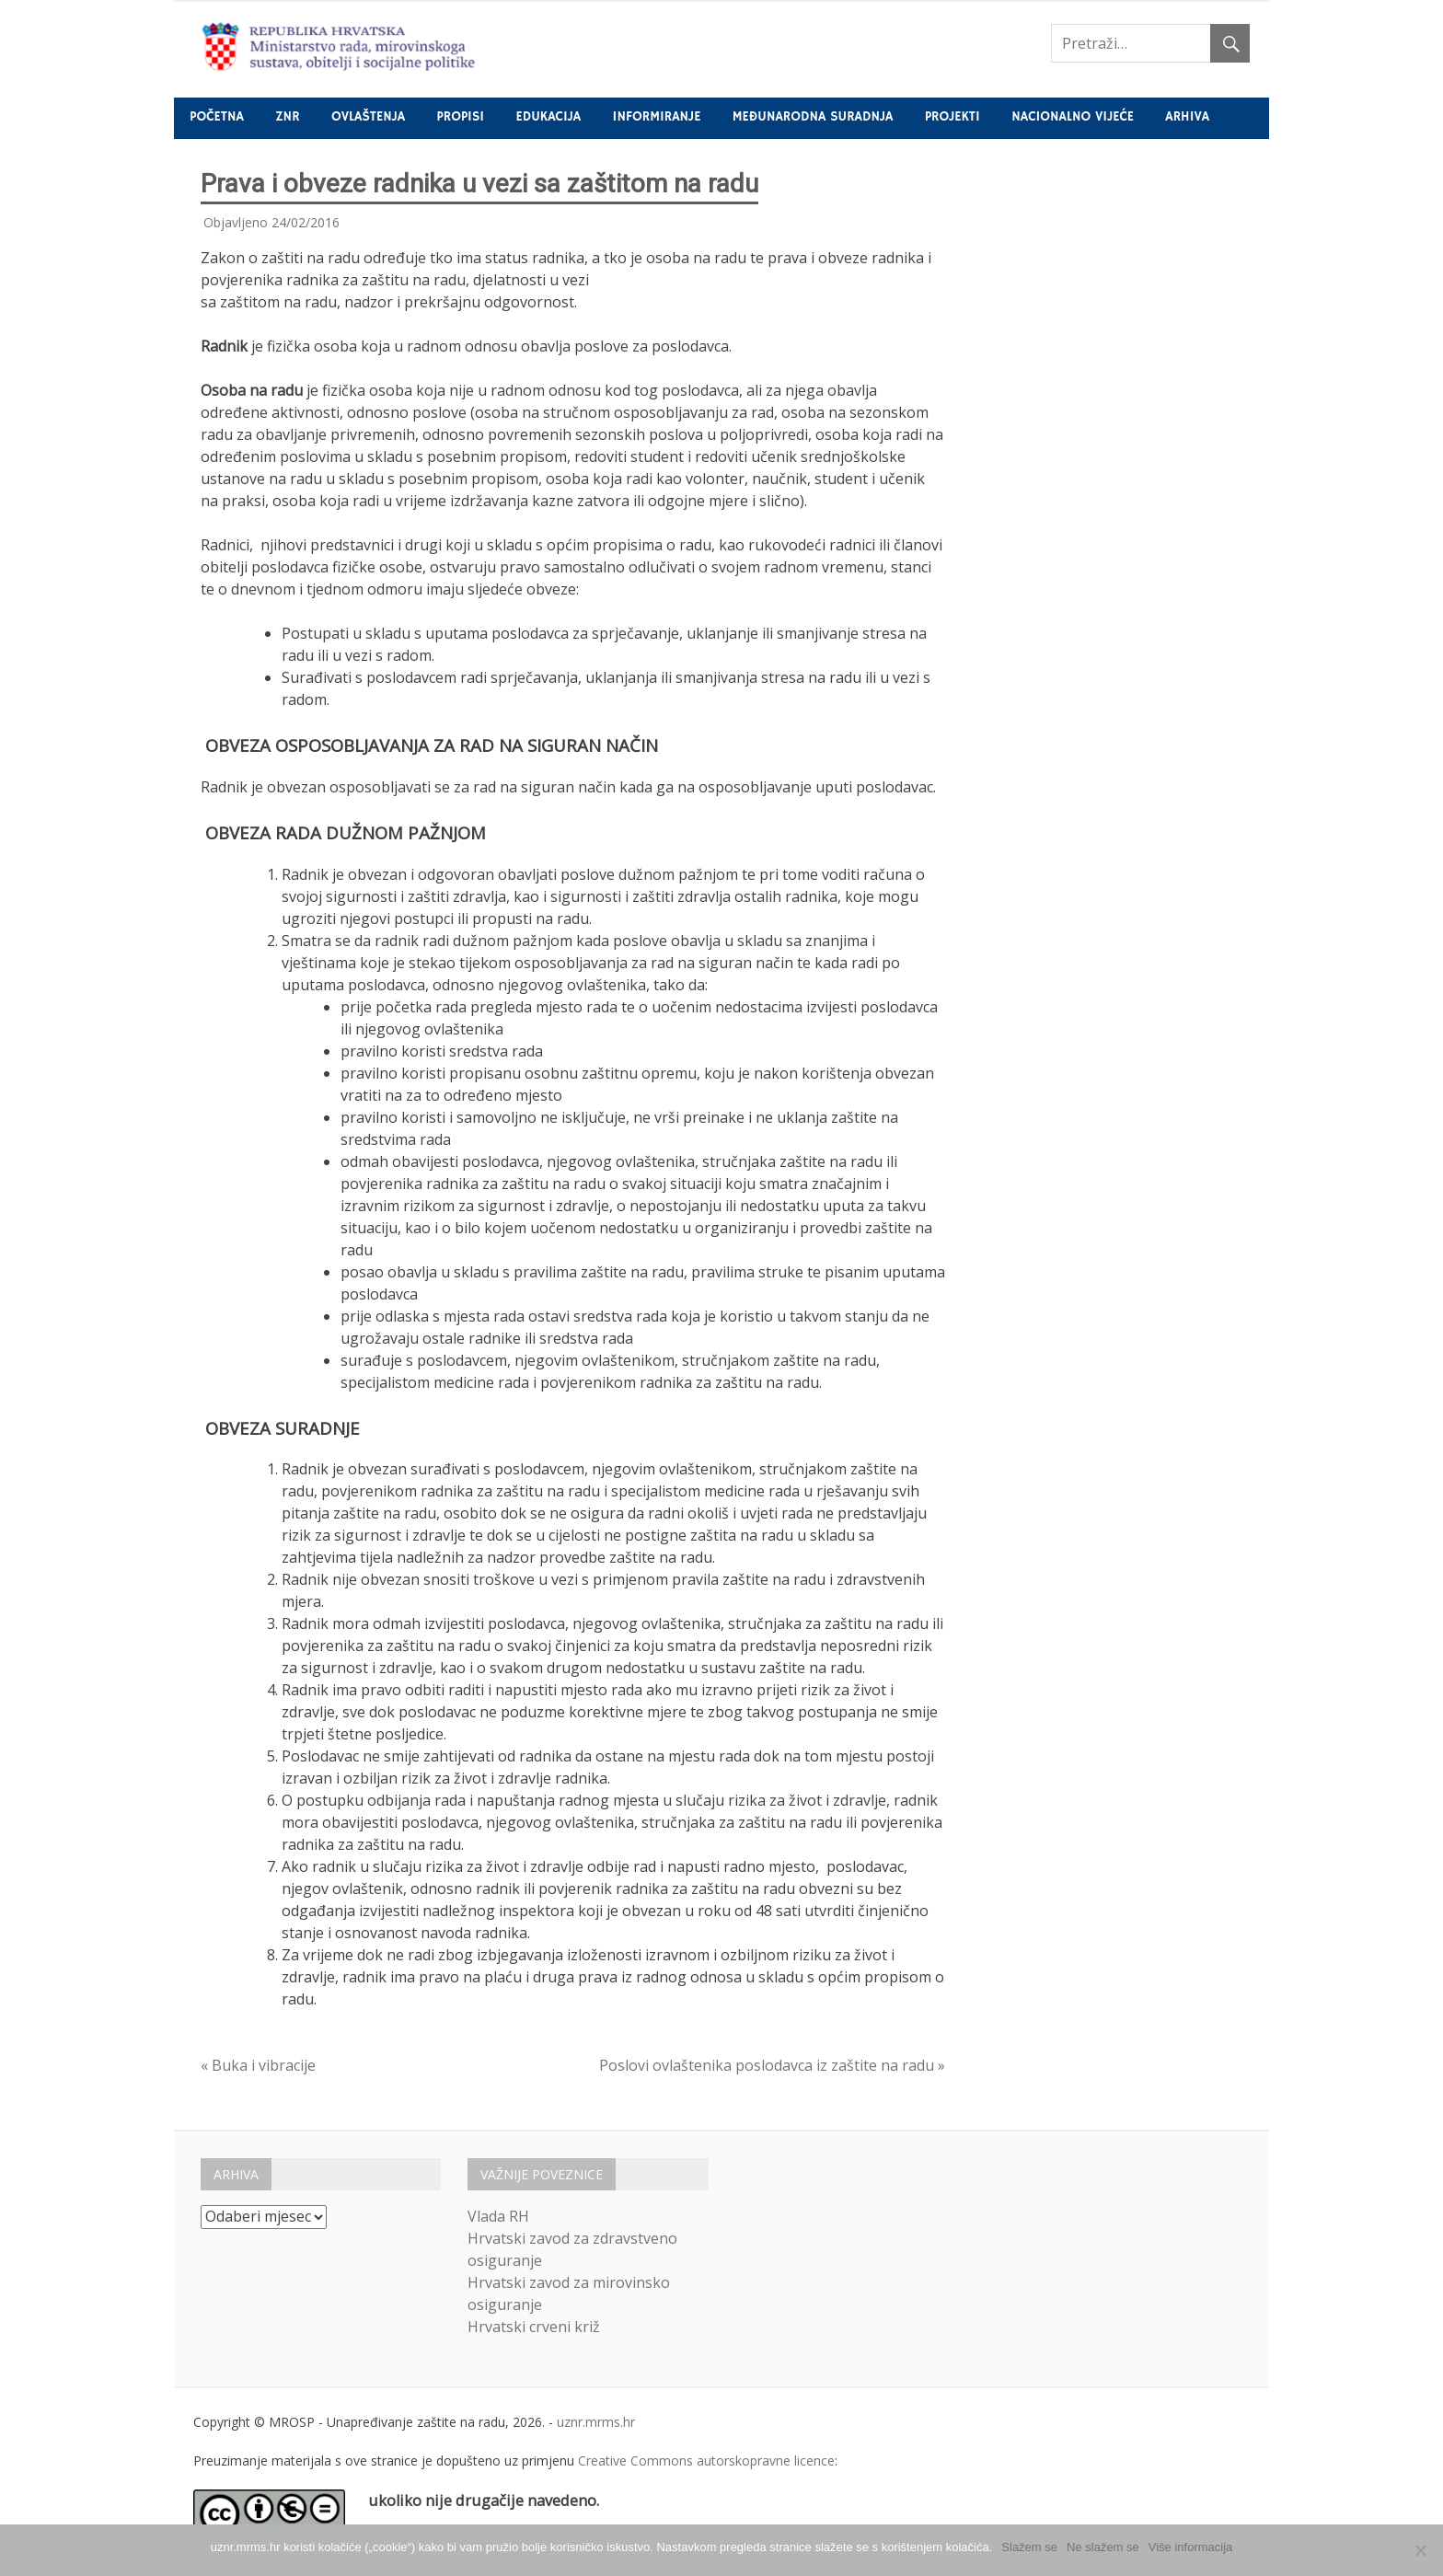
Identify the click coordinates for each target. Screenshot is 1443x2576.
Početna (217, 117)
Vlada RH (498, 2216)
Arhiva (1187, 117)
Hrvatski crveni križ (534, 2326)
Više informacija (1191, 2547)
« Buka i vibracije (258, 2065)
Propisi (460, 117)
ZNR (287, 117)
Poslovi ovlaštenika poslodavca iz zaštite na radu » (772, 2065)
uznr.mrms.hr (596, 2422)
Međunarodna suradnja (813, 117)
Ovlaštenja (368, 117)
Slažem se (1029, 2547)
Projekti (952, 117)
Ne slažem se (1103, 2547)
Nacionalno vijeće (1072, 117)
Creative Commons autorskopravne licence (706, 2460)
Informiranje (657, 117)
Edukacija (549, 117)
